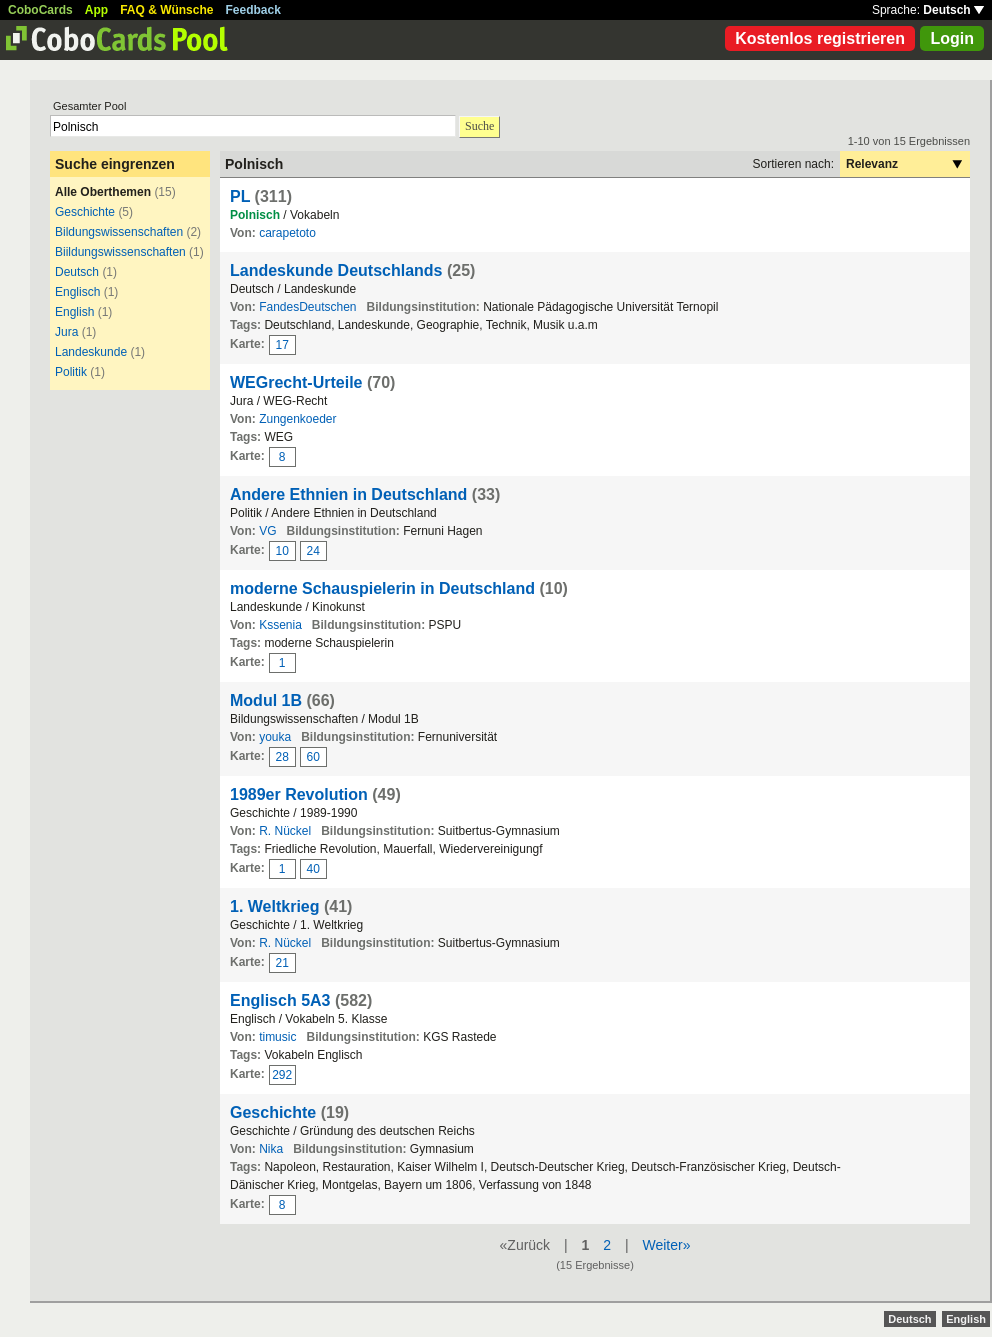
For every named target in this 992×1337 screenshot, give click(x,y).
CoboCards (40, 10)
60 (313, 757)
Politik (71, 372)
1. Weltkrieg (275, 906)
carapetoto (287, 233)
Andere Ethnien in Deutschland (348, 494)
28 (282, 757)
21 (282, 963)
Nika (271, 1149)
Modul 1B (266, 700)
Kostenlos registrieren (820, 38)
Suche (479, 126)
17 (282, 345)
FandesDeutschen (307, 307)
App (96, 10)
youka (275, 737)
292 (282, 1075)
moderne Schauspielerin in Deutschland (382, 588)
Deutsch (953, 10)
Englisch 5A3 (280, 1000)
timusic (277, 1037)
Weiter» (666, 1245)
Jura (66, 332)
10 (282, 551)
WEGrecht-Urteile (296, 382)
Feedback (253, 10)
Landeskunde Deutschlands (336, 270)
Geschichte (85, 212)
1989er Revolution (299, 794)
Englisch (77, 292)
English (74, 312)
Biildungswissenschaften (120, 252)
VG (267, 531)
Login (952, 38)
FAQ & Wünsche (166, 10)
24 (313, 551)
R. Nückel (285, 831)
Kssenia (280, 625)
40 (313, 869)
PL (240, 196)
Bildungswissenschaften (119, 232)
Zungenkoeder (297, 419)
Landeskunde (91, 352)
